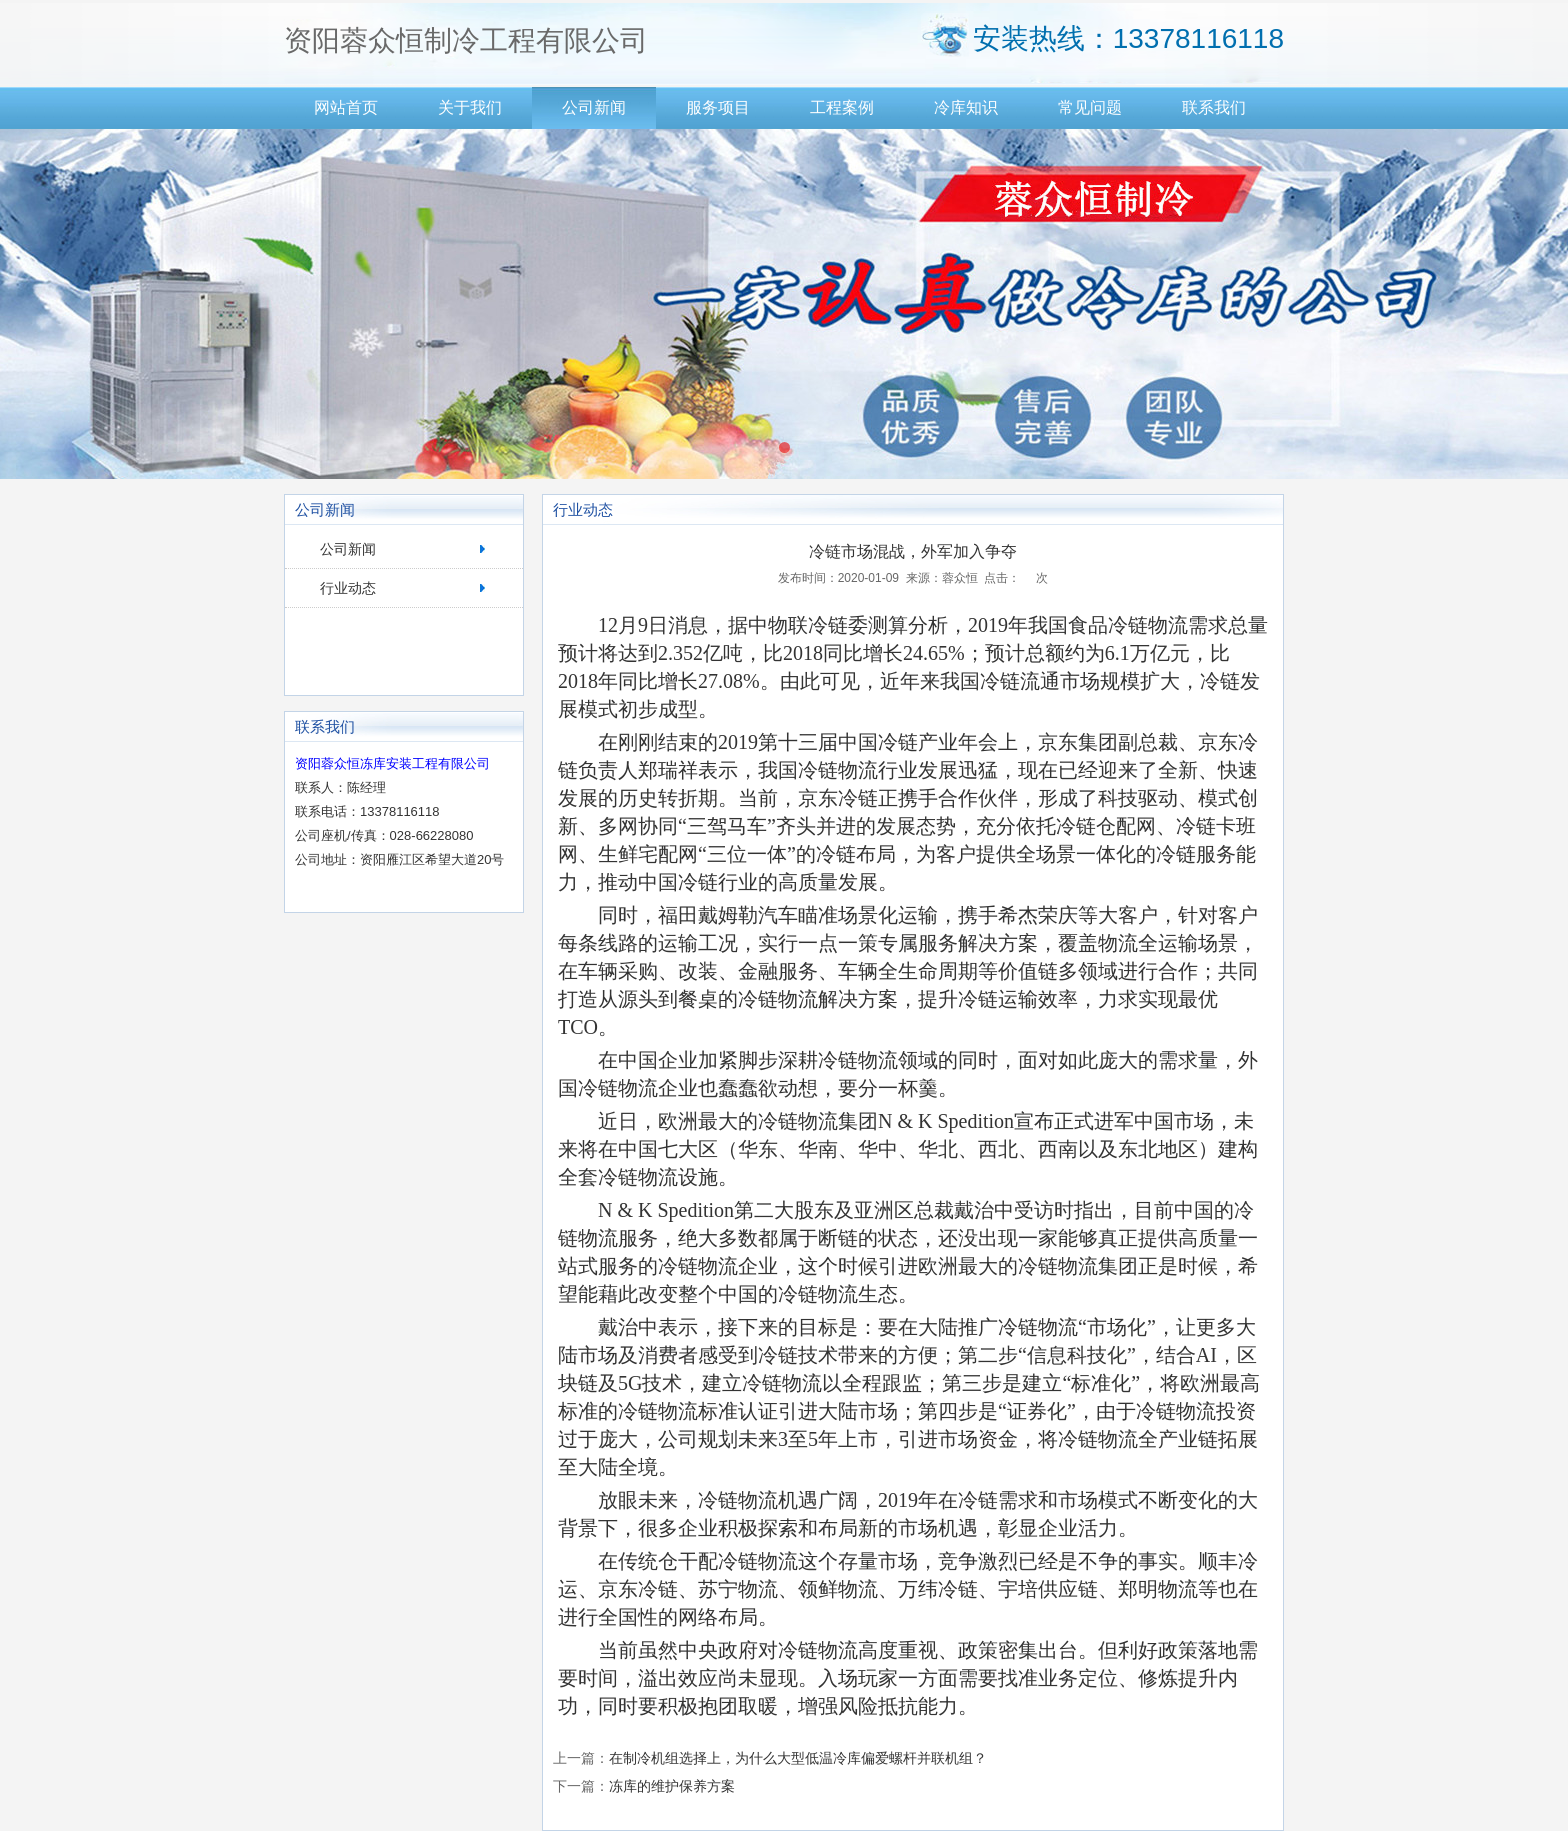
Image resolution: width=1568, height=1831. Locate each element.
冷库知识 (966, 107)
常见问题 (1090, 107)
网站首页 (346, 107)
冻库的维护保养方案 (672, 1786)
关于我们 (470, 107)
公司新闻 (594, 107)
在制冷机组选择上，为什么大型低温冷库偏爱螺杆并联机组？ (798, 1758)
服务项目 (718, 107)
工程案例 (842, 107)
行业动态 (348, 588)
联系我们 (1214, 107)
